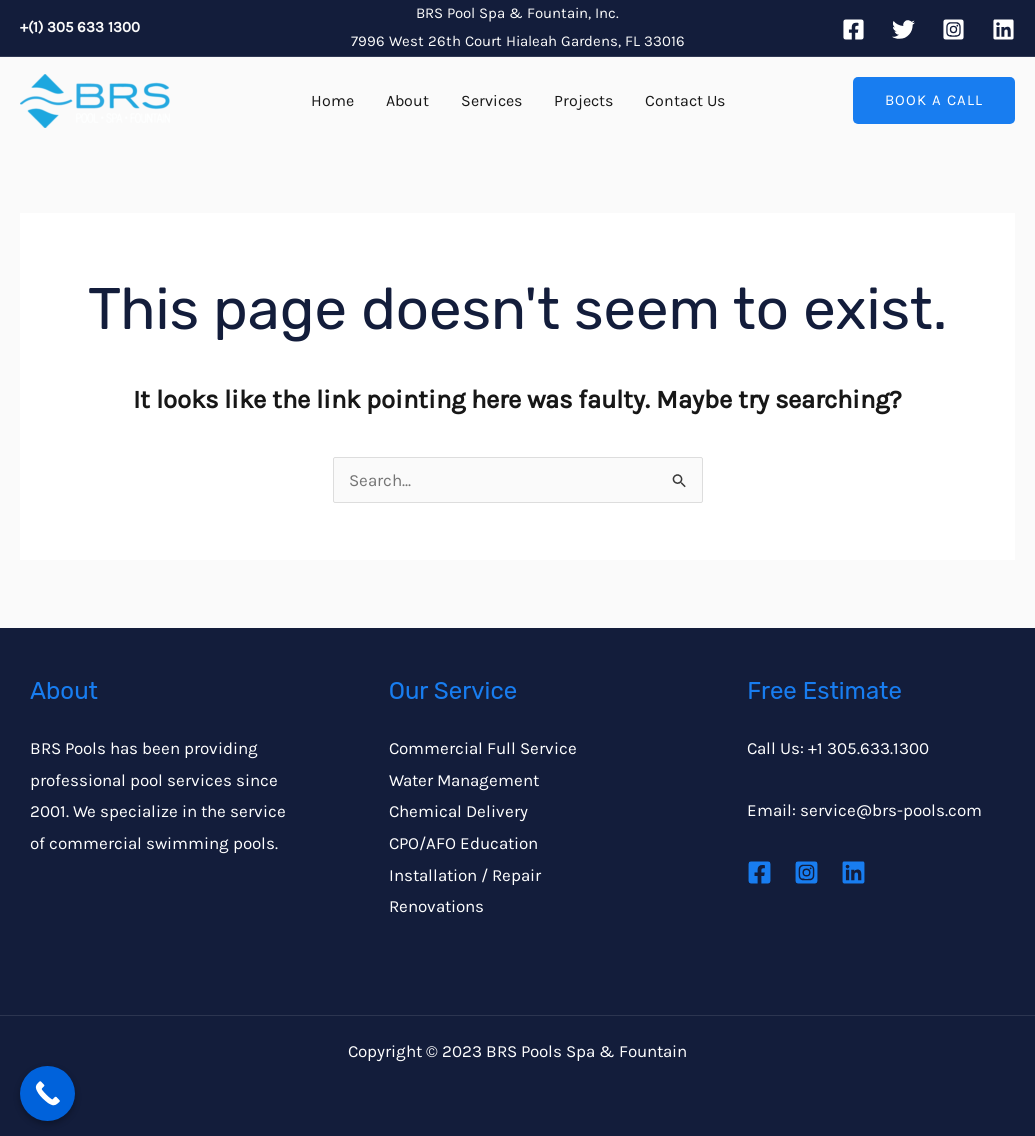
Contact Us (685, 100)
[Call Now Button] (47, 1093)
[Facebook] (853, 29)
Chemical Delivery (458, 811)
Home (332, 100)
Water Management (464, 780)
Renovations (436, 906)
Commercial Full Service (483, 748)
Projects (583, 100)
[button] (934, 100)
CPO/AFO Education (463, 843)
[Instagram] (953, 29)
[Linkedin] (1003, 29)
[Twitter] (903, 29)
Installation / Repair (465, 875)
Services (491, 100)
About (407, 100)
